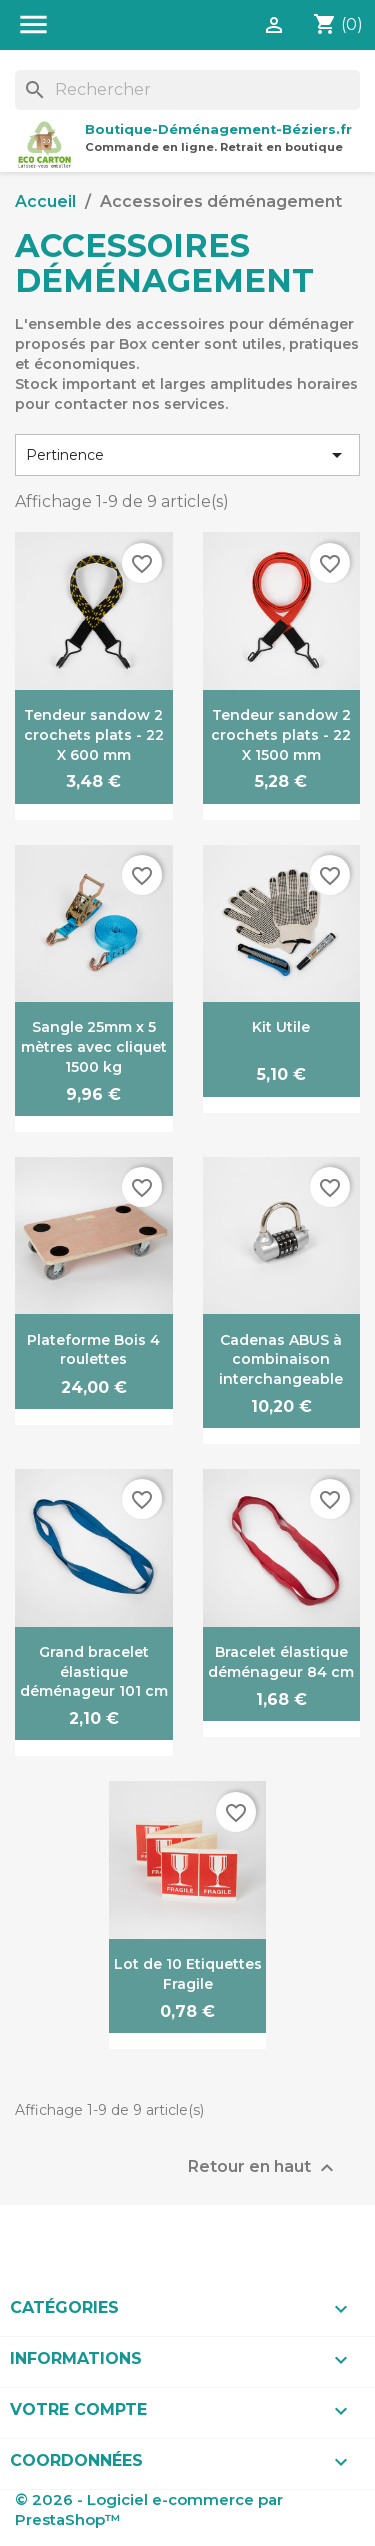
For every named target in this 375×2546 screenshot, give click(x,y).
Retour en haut (263, 2168)
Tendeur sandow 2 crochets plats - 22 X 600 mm (94, 735)
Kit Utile (281, 1027)
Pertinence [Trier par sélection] (187, 455)
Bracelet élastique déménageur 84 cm (281, 1662)
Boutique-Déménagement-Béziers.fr (218, 129)
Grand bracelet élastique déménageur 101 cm (94, 1672)
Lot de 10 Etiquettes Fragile (188, 1974)
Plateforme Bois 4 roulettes (93, 1350)
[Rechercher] (187, 90)
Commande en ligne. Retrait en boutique (214, 147)
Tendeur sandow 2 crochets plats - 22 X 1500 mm (281, 735)
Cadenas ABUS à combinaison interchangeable (281, 1360)
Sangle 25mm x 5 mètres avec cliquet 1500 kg (94, 1047)
